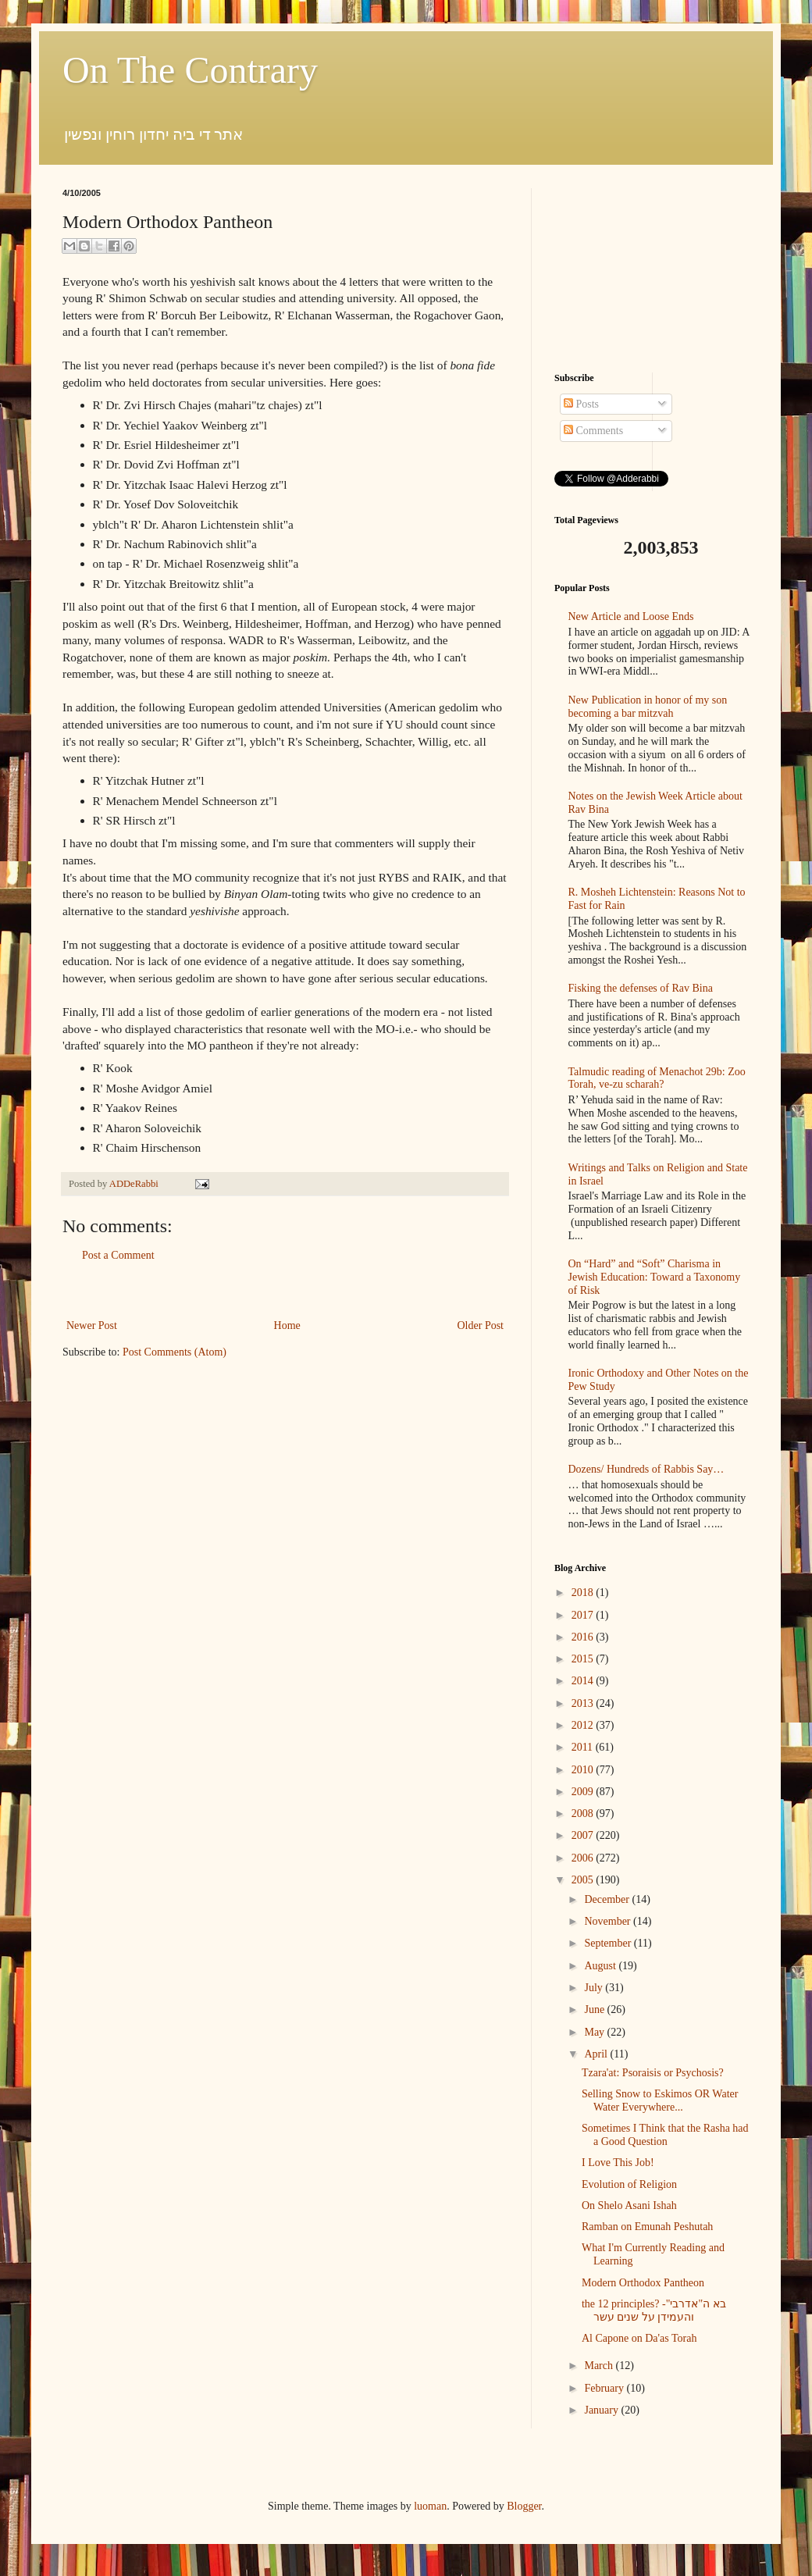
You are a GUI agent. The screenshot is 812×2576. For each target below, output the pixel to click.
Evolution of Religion (629, 2184)
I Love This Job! (618, 2162)
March (599, 2365)
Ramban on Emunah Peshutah (647, 2226)
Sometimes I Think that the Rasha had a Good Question (665, 2134)
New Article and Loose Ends (631, 616)
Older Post (481, 1325)
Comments (593, 430)
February (605, 2388)
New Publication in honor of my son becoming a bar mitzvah (648, 706)
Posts (581, 404)
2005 (584, 1880)
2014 (584, 1681)
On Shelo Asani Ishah (629, 2205)
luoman (430, 2506)
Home (287, 1325)
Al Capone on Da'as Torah (639, 2338)
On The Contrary (190, 70)
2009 (584, 1791)
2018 (584, 1592)
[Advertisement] (285, 1290)
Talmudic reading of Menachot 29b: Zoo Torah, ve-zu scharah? (657, 1078)
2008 (584, 1813)
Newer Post (91, 1325)
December (608, 1899)
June (595, 2009)
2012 (584, 1725)
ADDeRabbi (135, 1183)
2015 (584, 1659)
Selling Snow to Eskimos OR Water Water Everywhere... (660, 2100)
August (601, 1966)
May (595, 2032)
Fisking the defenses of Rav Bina (640, 988)
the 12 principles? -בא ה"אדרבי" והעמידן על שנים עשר (654, 2310)
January (602, 2410)
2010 (584, 1770)
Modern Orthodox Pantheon (643, 2283)
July (594, 1987)
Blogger (524, 2506)
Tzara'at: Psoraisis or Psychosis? (653, 2073)
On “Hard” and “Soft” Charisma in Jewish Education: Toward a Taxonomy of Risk (654, 1277)
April (597, 2054)
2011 (584, 1747)
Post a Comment (118, 1255)
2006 (584, 1858)
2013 (584, 1703)
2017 (584, 1615)
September (608, 1943)
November (608, 1921)
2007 (584, 1835)
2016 (584, 1637)
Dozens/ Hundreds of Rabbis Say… (646, 1469)
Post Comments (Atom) (174, 1352)
